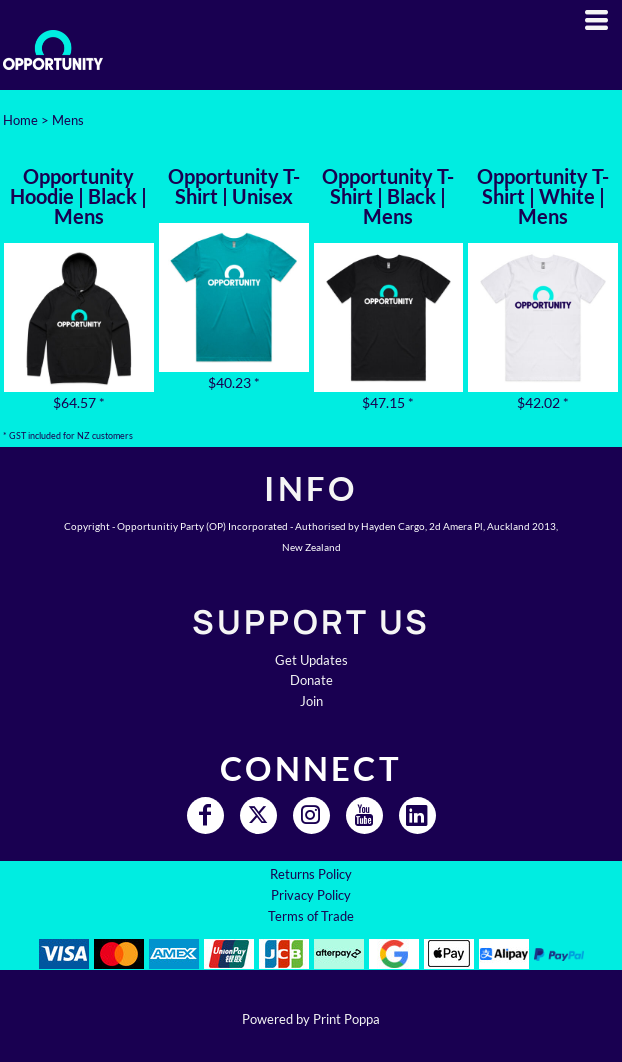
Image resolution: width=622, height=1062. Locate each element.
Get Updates (311, 660)
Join (311, 701)
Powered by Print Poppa (311, 1019)
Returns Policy (311, 874)
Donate (311, 680)
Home (20, 120)
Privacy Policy (311, 895)
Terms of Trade (311, 916)
